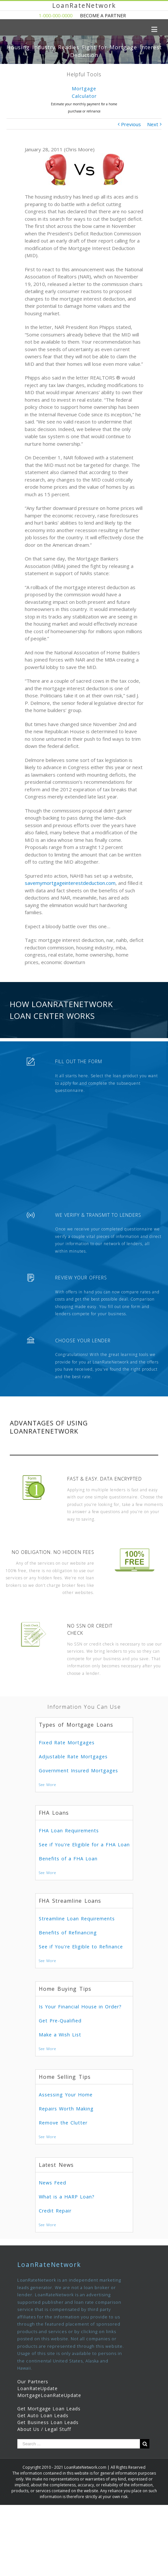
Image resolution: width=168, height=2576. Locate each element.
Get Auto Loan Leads (43, 2415)
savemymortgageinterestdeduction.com (70, 883)
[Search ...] (78, 2444)
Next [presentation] (160, 101)
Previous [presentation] (8, 101)
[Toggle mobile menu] (154, 29)
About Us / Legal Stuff (44, 2429)
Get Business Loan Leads (48, 2422)
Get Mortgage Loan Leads (49, 2408)
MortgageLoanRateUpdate (49, 2395)
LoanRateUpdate (37, 2388)
